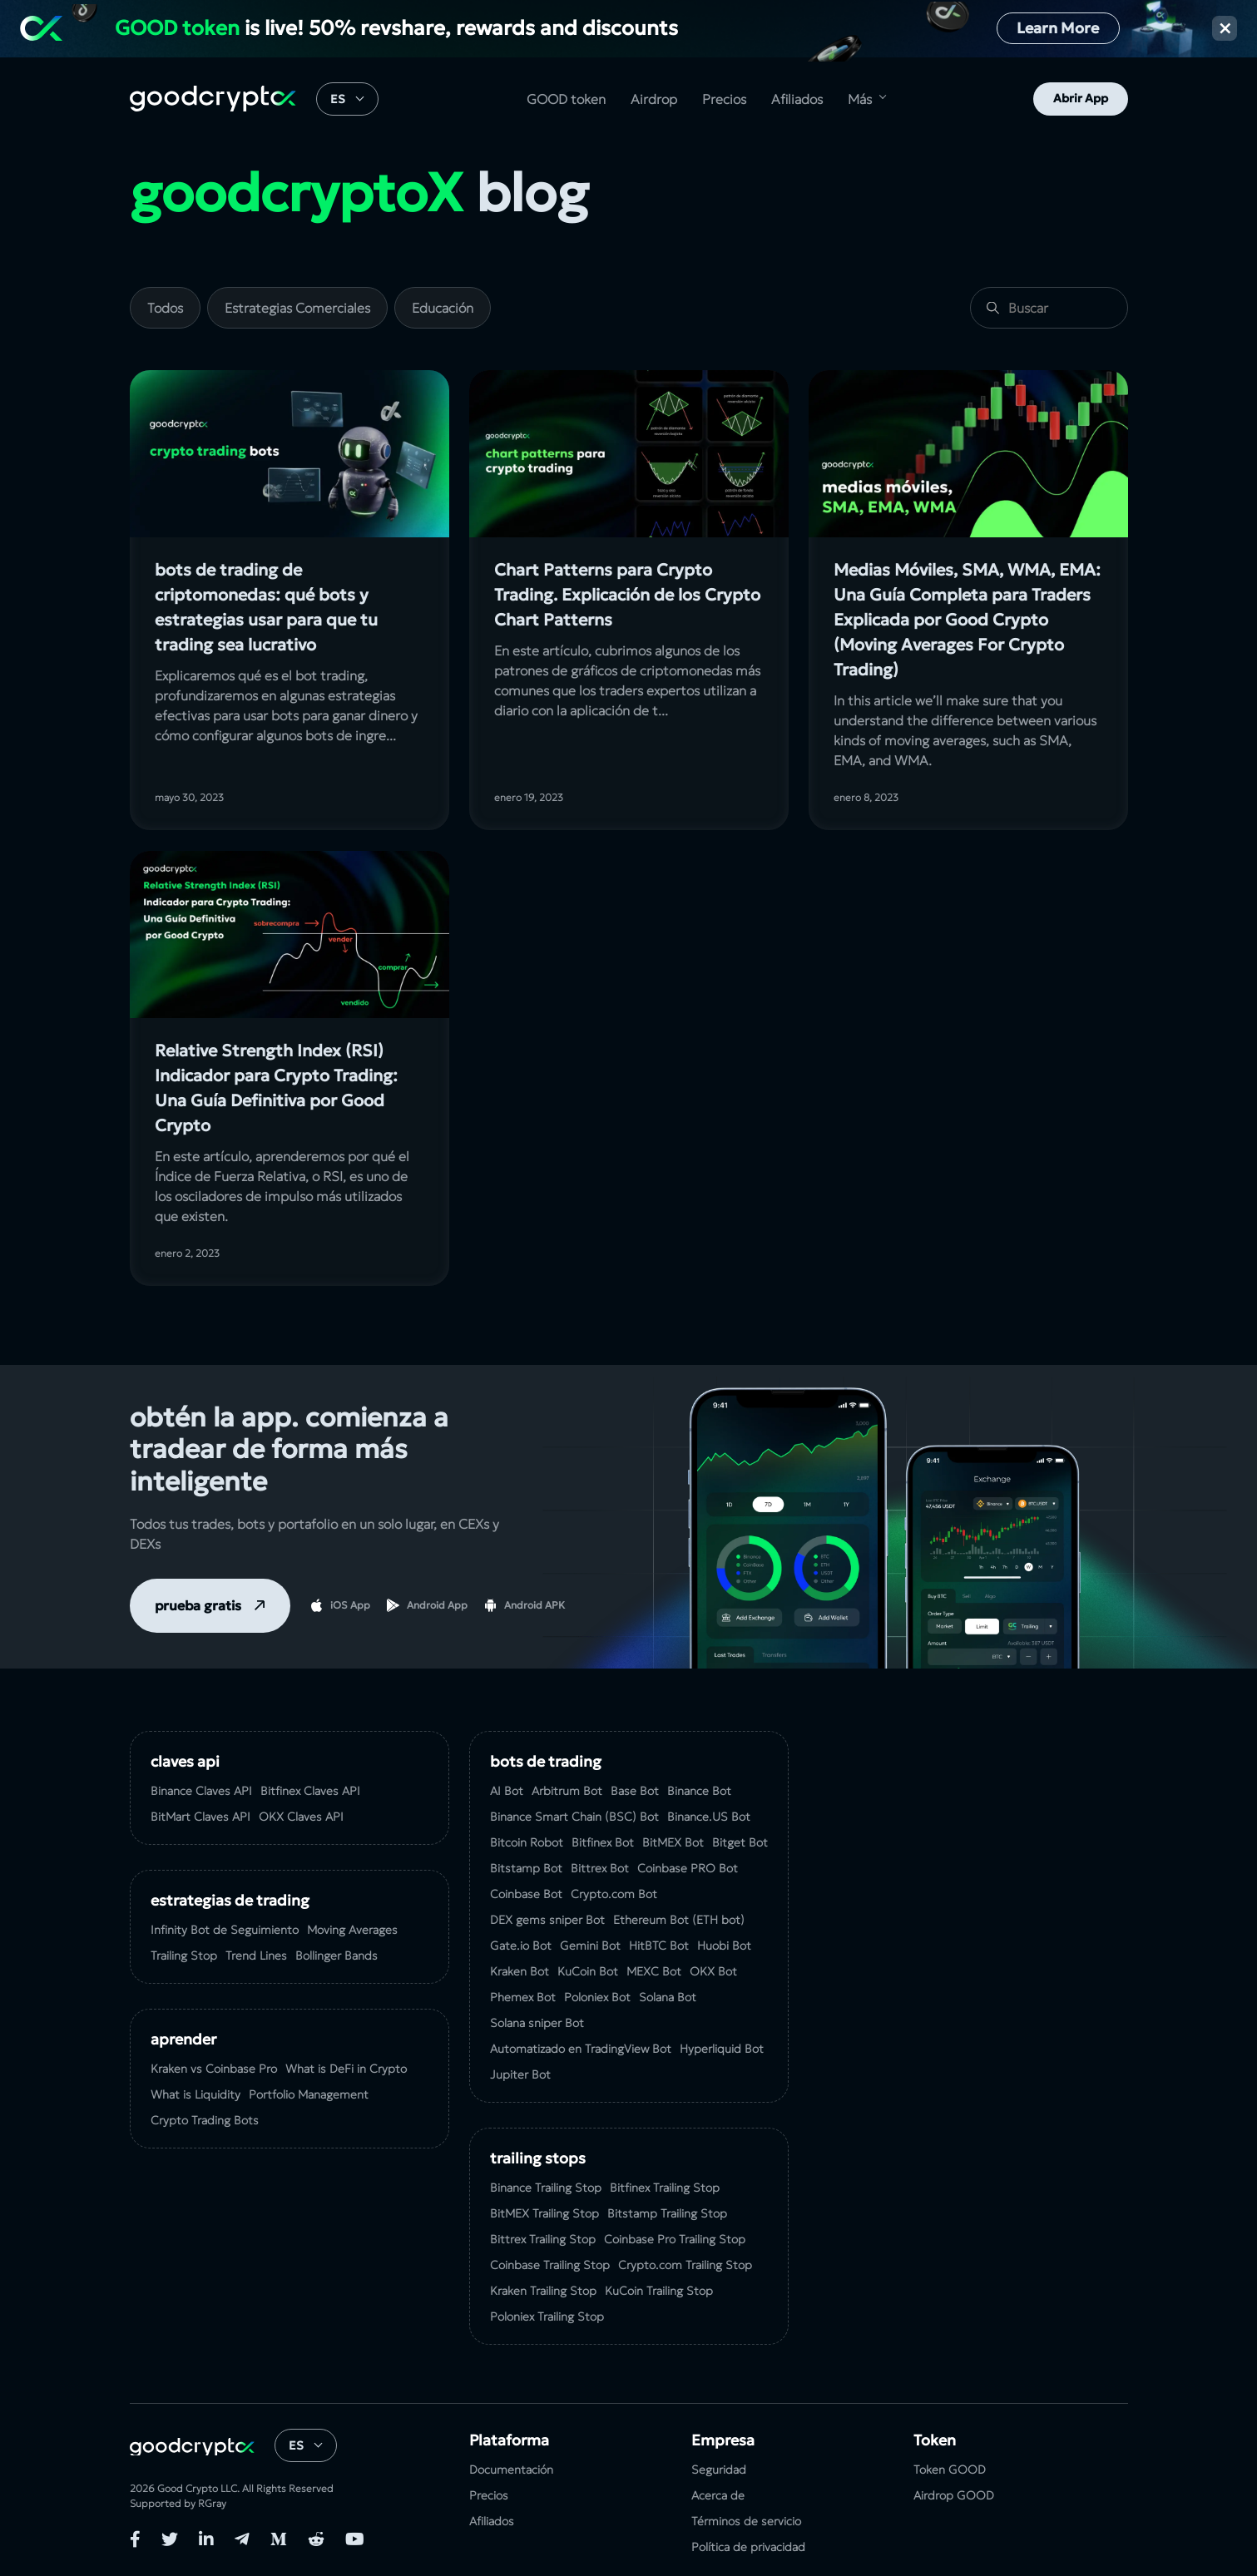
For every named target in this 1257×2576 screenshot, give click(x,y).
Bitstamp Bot (526, 1868)
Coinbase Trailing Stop (550, 2264)
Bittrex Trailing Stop (543, 2239)
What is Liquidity (195, 2094)
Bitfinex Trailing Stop (665, 2187)
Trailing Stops (538, 2158)
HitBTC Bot (659, 1945)
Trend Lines (256, 1955)
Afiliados (797, 99)
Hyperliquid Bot (722, 2048)
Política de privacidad (748, 2546)
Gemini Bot (590, 1945)
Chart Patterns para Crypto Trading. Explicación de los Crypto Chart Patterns (627, 594)
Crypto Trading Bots (205, 2120)
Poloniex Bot (597, 1997)
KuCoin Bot (587, 1971)
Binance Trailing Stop (545, 2187)
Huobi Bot (724, 1945)
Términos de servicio (746, 2521)
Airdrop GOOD (953, 2495)
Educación (442, 307)
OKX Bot (713, 1971)
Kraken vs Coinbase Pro (214, 2068)
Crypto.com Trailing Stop (685, 2264)
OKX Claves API (301, 1816)
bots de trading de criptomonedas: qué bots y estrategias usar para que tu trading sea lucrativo (266, 607)
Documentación (511, 2469)
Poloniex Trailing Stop (547, 2316)
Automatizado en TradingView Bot (580, 2048)
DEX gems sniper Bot (547, 1919)
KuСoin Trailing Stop (659, 2290)
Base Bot (635, 1790)
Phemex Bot (523, 1997)
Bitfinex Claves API (310, 1790)
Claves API (185, 1761)
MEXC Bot (653, 1971)
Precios (724, 99)
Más (860, 99)
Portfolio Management (309, 2094)
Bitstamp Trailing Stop (667, 2213)
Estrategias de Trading (230, 1900)
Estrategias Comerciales (297, 307)
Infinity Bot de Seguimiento (225, 1929)
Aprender (183, 2039)
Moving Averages (352, 1929)
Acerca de (718, 2495)
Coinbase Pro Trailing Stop (674, 2239)
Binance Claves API (201, 1790)
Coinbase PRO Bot (687, 1868)
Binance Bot (699, 1790)
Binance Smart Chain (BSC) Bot (574, 1816)
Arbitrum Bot (567, 1790)
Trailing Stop (184, 1955)
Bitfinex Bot (603, 1842)
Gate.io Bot (521, 1945)
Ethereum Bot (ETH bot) (679, 1919)
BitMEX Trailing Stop (544, 2213)
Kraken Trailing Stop (543, 2290)
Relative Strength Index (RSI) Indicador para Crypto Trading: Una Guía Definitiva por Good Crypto (276, 1088)
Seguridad (718, 2469)
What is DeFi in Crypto (346, 2068)
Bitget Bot (740, 1842)
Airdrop (654, 99)
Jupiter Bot (520, 2074)
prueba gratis (198, 1605)
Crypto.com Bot (614, 1893)
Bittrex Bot (600, 1868)
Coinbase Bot (526, 1893)
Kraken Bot (519, 1971)
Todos (165, 307)
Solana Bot (667, 1997)
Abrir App (1080, 98)
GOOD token (566, 99)
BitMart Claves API (200, 1816)
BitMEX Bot (673, 1842)
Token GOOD (949, 2469)
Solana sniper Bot (537, 2022)
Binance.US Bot (708, 1816)
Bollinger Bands (336, 1955)
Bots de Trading (545, 1761)
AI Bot (506, 1790)
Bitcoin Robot (526, 1842)
